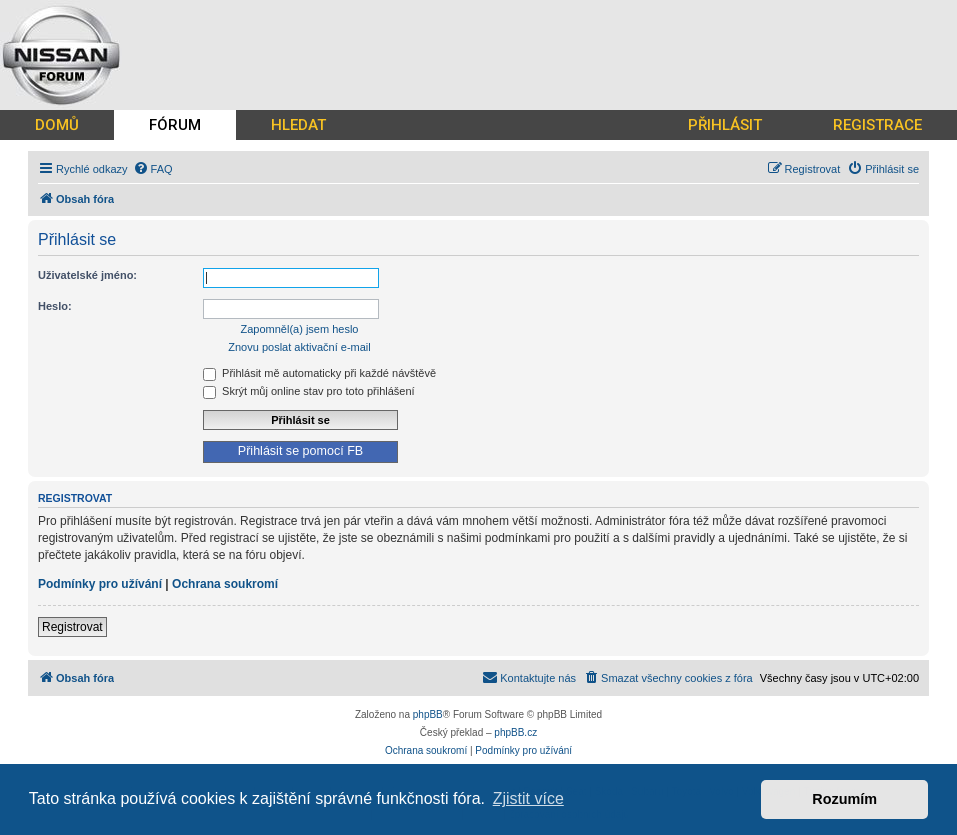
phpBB (428, 714)
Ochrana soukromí (225, 584)
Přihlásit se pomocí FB (300, 451)
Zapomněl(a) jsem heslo (300, 329)
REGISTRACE (877, 125)
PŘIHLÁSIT (725, 125)
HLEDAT (298, 125)
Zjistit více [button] (528, 798)
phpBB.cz (515, 732)
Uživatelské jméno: (87, 275)
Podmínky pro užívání (100, 584)
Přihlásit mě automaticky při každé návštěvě (319, 373)
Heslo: (55, 306)
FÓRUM (175, 125)
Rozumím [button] (844, 799)
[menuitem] (153, 169)
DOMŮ (57, 125)
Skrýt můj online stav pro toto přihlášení (309, 391)
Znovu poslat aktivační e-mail (299, 347)
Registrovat (72, 627)
